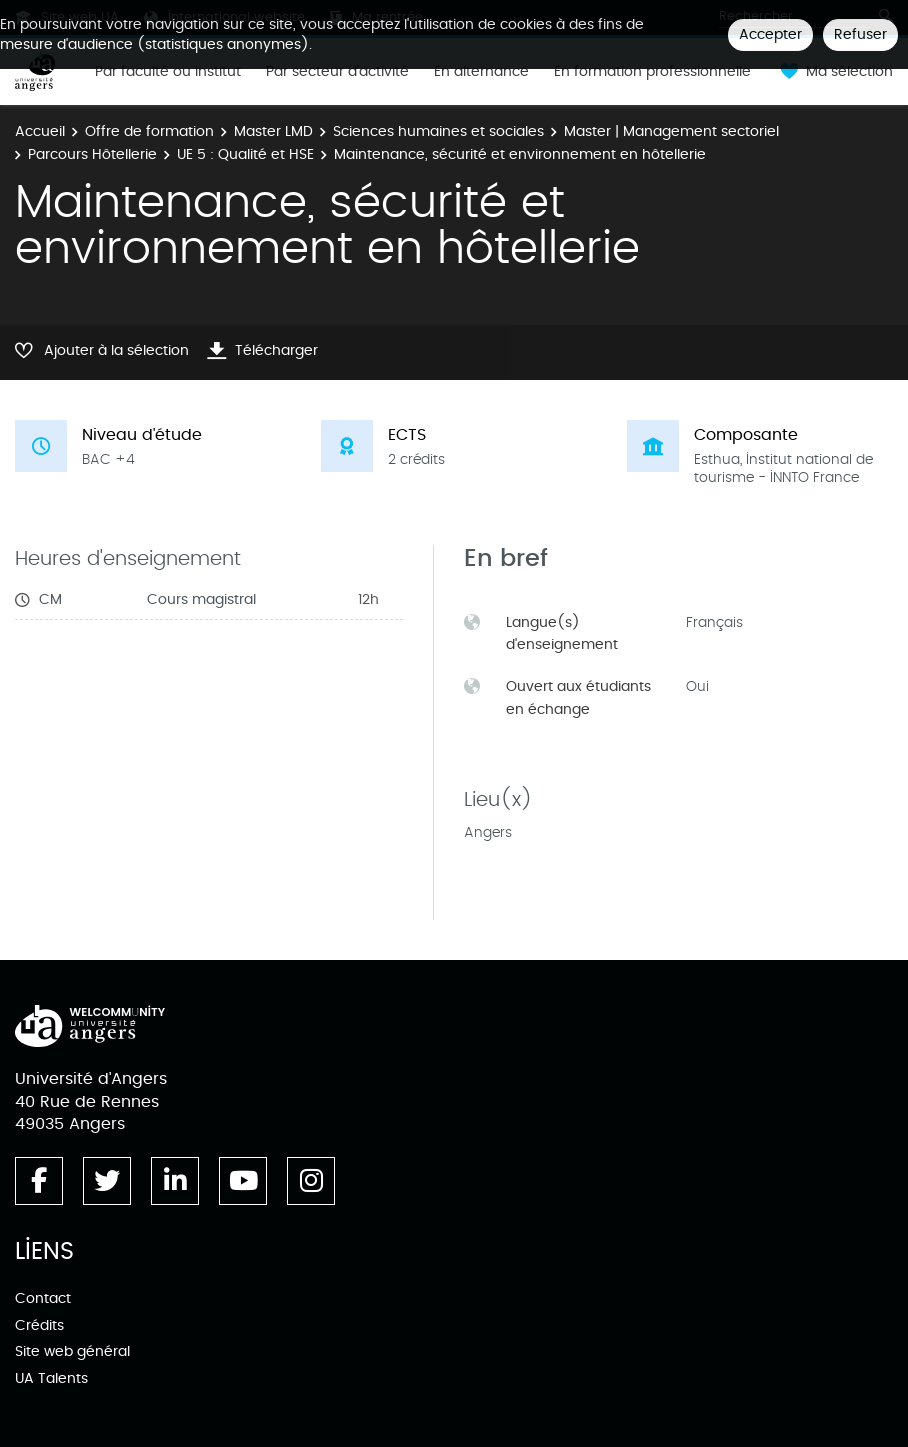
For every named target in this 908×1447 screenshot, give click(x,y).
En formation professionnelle (652, 72)
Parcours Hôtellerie (92, 154)
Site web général (72, 1351)
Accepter (770, 34)
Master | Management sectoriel (671, 131)
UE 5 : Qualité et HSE (245, 154)
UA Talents (51, 1378)
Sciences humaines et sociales (438, 131)
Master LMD (273, 131)
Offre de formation (149, 131)
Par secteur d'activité (337, 72)
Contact (43, 1298)
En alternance (481, 72)
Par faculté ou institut (168, 72)
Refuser (860, 34)
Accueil (40, 131)
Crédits (39, 1325)
